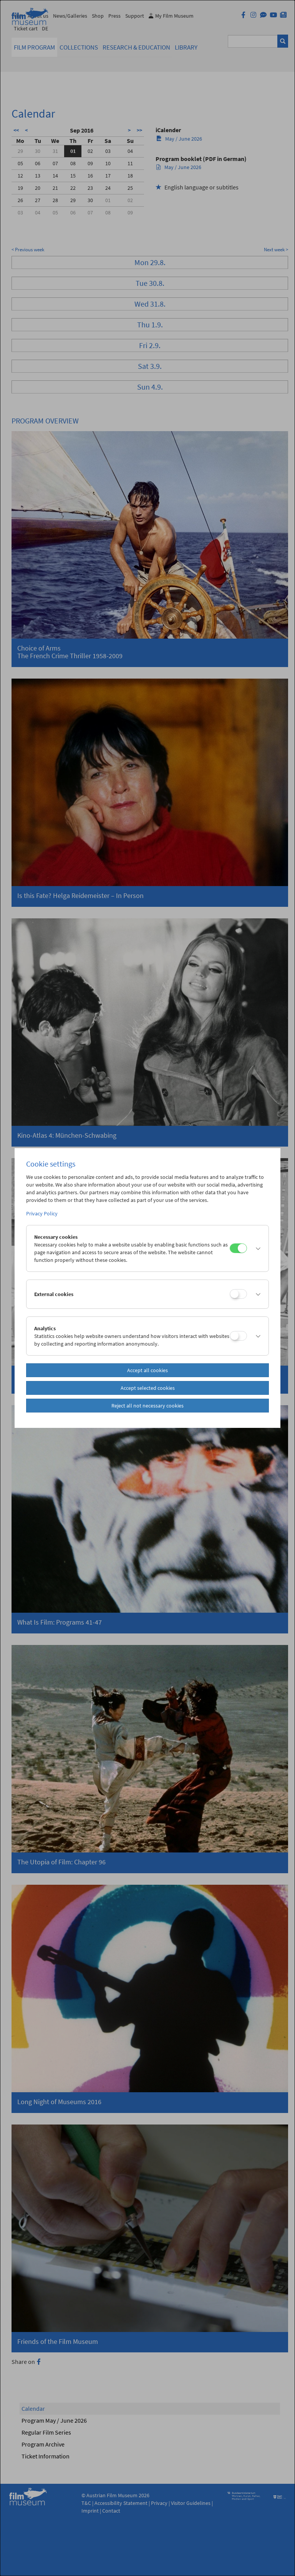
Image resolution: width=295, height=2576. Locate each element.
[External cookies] (238, 1294)
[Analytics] (238, 1336)
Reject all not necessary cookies (147, 1405)
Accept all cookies (147, 1370)
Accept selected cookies (148, 1387)
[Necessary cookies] (238, 1248)
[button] (255, 1248)
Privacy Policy (42, 1213)
